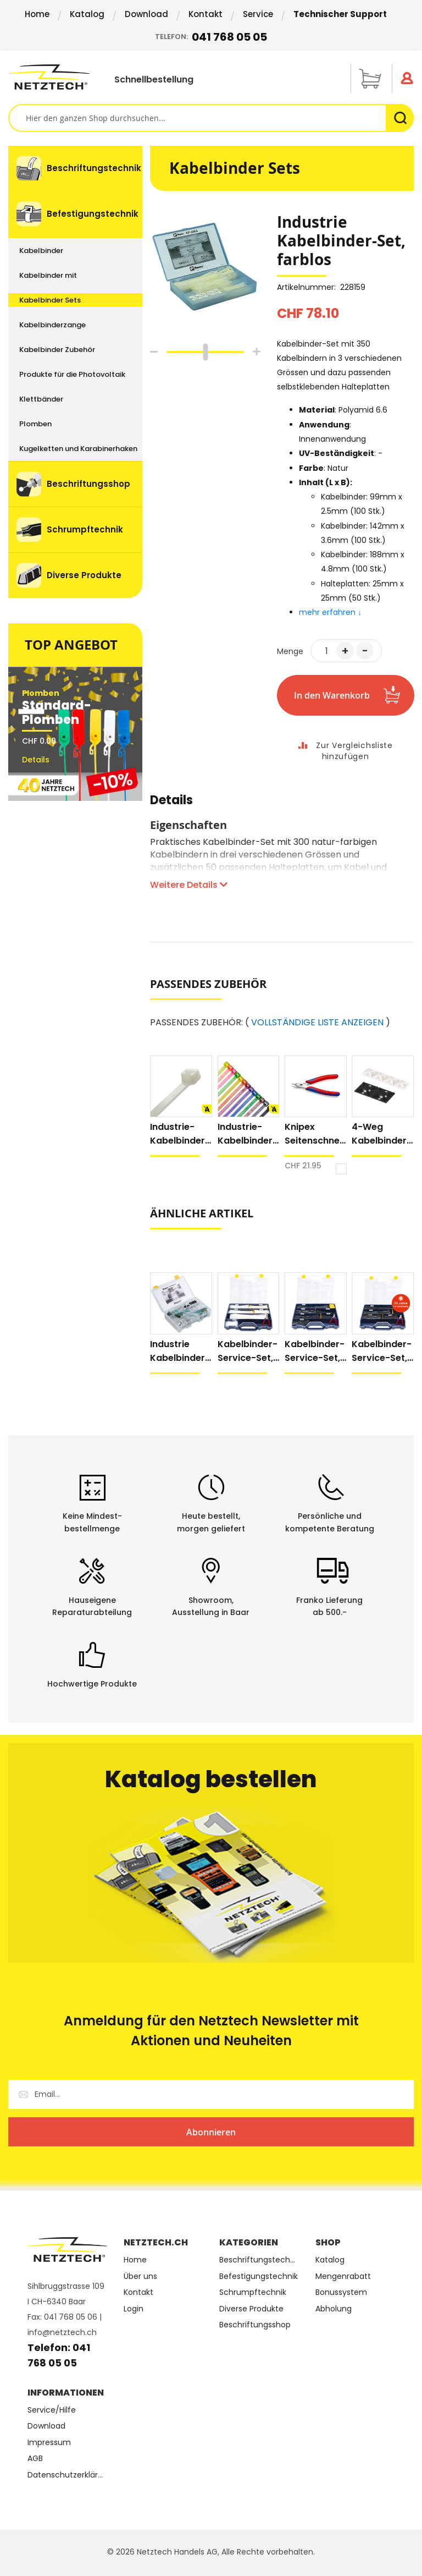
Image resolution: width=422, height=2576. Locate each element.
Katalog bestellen (211, 1779)
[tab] (171, 806)
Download (146, 14)
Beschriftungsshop (255, 2325)
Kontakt (205, 14)
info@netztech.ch (62, 2332)
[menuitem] (75, 168)
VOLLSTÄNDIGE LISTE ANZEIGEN (317, 1023)
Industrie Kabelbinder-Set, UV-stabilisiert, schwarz (180, 1351)
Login (133, 2309)
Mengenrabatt (343, 2276)
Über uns (140, 2276)
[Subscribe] (211, 2131)
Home (37, 14)
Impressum (49, 2442)
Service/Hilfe (51, 2410)
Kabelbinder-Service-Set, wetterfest (382, 1351)
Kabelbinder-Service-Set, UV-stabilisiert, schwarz (315, 1351)
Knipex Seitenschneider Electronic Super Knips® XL (314, 1134)
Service (258, 14)
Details (171, 802)
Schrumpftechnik (252, 2292)
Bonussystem (341, 2292)
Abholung (333, 2309)
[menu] (75, 372)
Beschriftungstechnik (259, 2260)
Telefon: (211, 37)
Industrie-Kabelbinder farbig (245, 1134)
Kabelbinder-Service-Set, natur (247, 1351)
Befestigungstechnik (258, 2276)
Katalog (87, 14)
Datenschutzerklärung (67, 2475)
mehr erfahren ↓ (331, 612)
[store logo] (49, 77)
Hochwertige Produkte (92, 1683)
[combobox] (211, 118)
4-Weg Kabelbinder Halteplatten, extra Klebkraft (381, 1134)
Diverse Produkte (251, 2309)
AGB (35, 2458)
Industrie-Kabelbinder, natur (178, 1134)
